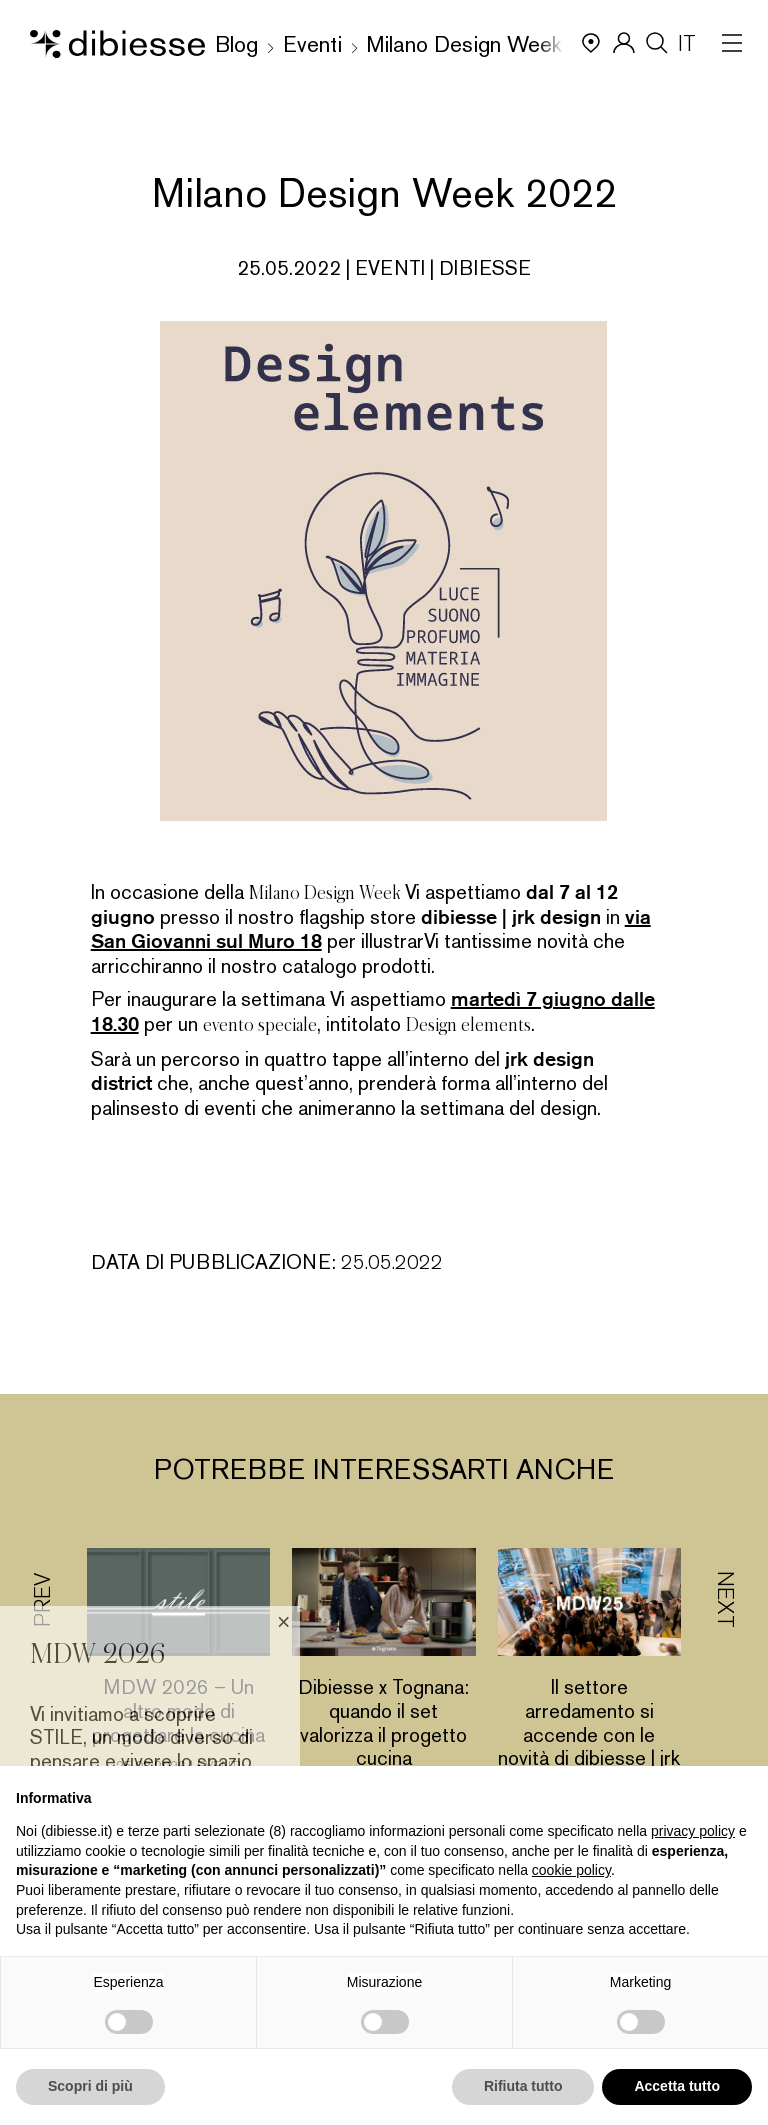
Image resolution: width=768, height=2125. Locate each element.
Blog (236, 44)
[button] (725, 1698)
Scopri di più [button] (90, 2086)
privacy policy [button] (693, 1831)
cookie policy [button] (571, 1870)
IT (687, 44)
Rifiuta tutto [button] (523, 2086)
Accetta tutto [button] (677, 2086)
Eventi (312, 44)
